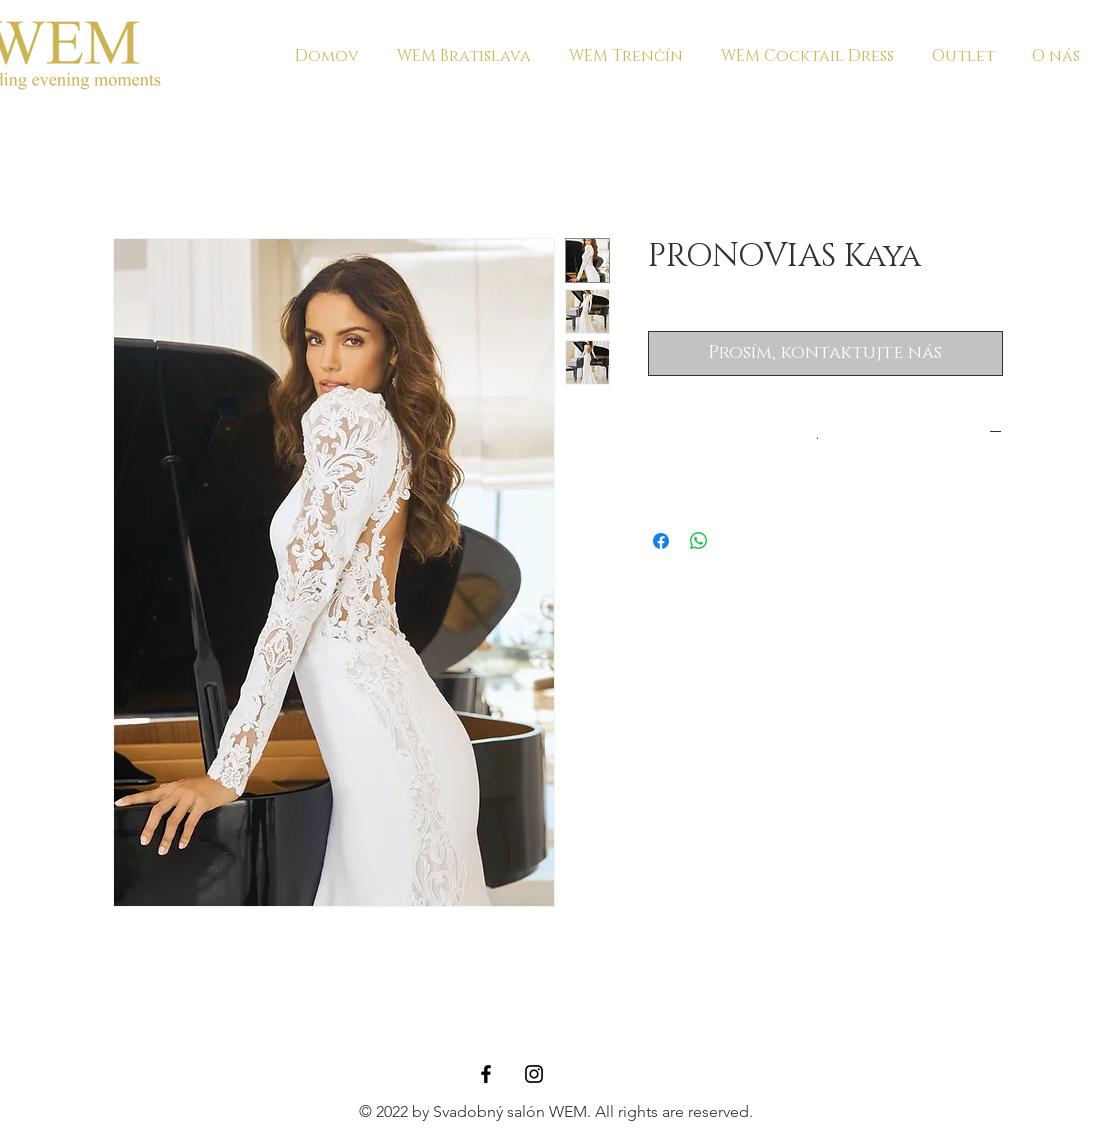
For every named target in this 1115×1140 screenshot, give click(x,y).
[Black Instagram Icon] (534, 1074)
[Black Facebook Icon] (486, 1074)
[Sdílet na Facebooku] (661, 541)
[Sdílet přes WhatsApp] (699, 541)
